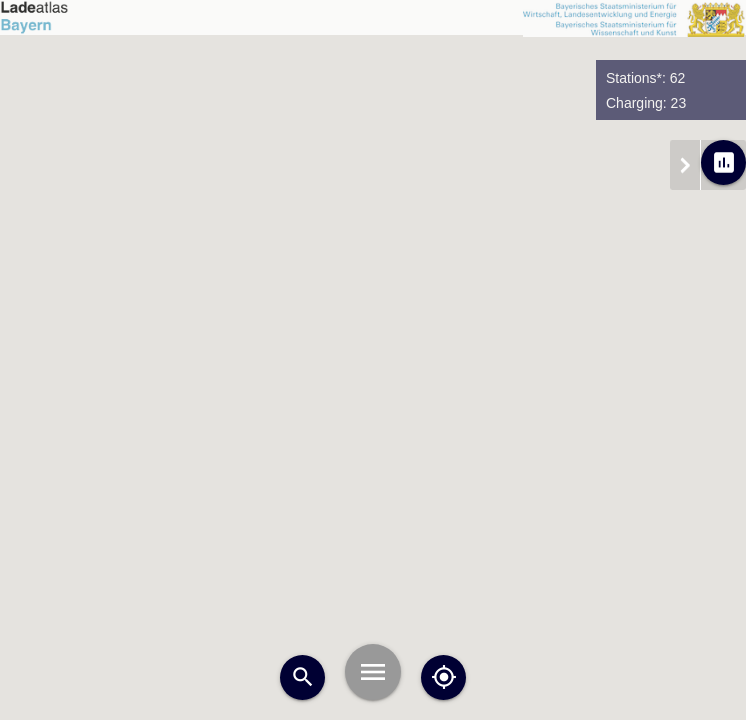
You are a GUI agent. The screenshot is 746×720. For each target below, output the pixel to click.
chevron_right (685, 165)
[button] (379, 294)
